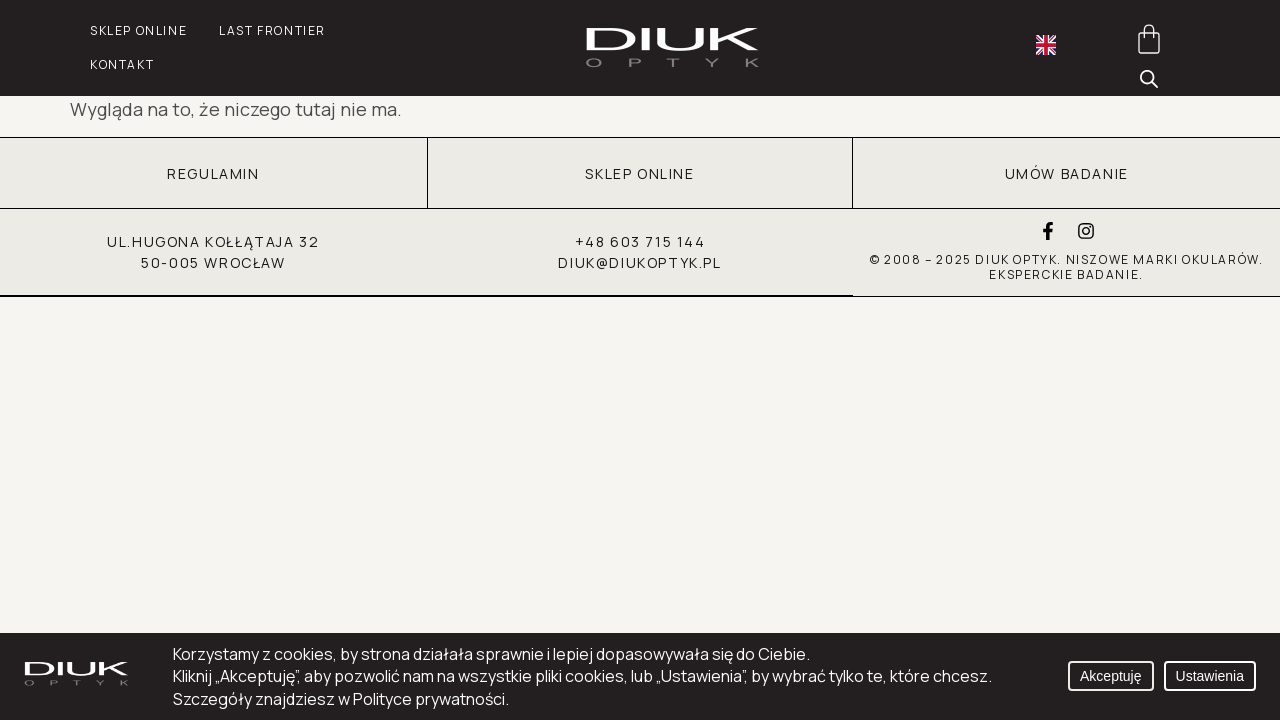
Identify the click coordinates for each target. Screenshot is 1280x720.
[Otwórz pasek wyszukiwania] (1149, 77)
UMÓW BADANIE (1067, 173)
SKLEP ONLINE (639, 173)
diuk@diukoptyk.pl (639, 263)
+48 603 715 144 (640, 242)
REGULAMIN (213, 173)
